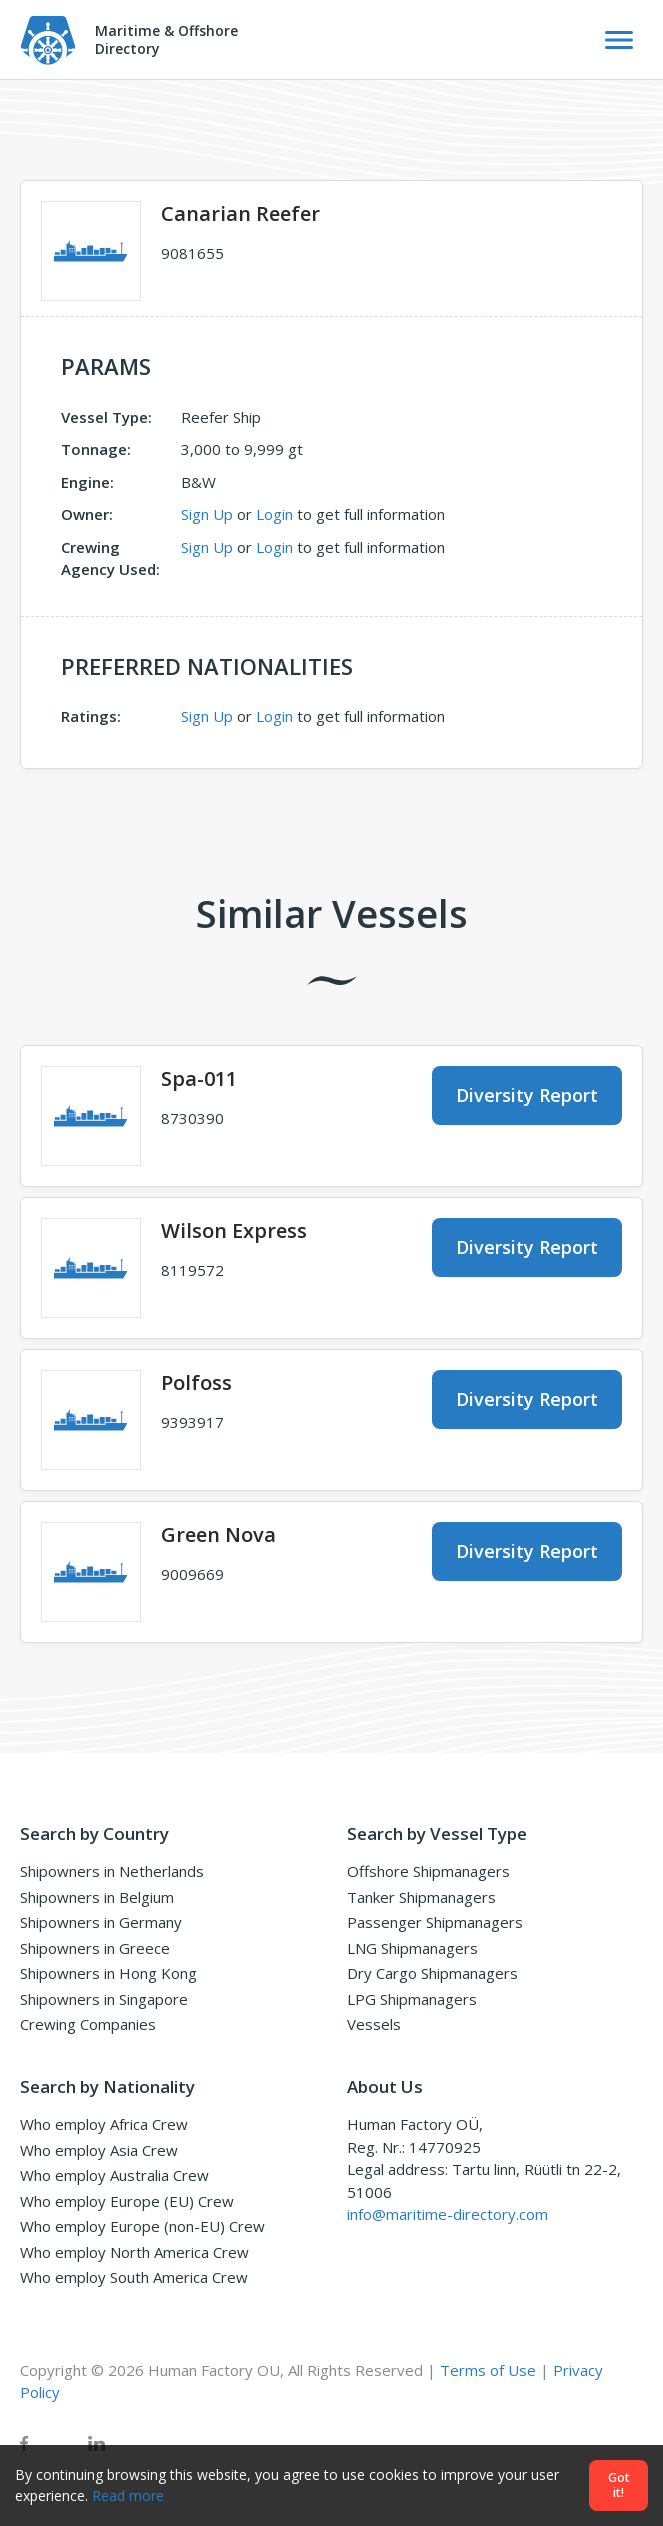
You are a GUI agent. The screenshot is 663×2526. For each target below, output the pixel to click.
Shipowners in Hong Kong (108, 1973)
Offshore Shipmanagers (428, 1871)
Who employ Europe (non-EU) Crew (142, 2226)
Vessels (374, 2024)
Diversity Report (527, 1095)
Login (274, 514)
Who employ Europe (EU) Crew (127, 2201)
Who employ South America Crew (134, 2277)
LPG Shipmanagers (412, 1999)
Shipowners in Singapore (104, 1999)
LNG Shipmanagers (412, 1948)
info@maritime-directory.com (447, 2214)
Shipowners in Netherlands (112, 1871)
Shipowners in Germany (101, 1922)
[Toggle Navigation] (619, 40)
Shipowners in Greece (95, 1948)
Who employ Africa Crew (104, 2124)
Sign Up (207, 514)
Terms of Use (488, 2370)
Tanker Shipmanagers (421, 1897)
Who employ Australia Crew (114, 2175)
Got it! (619, 2485)
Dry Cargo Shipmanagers (432, 1973)
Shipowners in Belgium (97, 1897)
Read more (128, 2495)
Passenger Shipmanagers (435, 1922)
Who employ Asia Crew (99, 2150)
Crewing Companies (88, 2024)
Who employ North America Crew (134, 2252)
